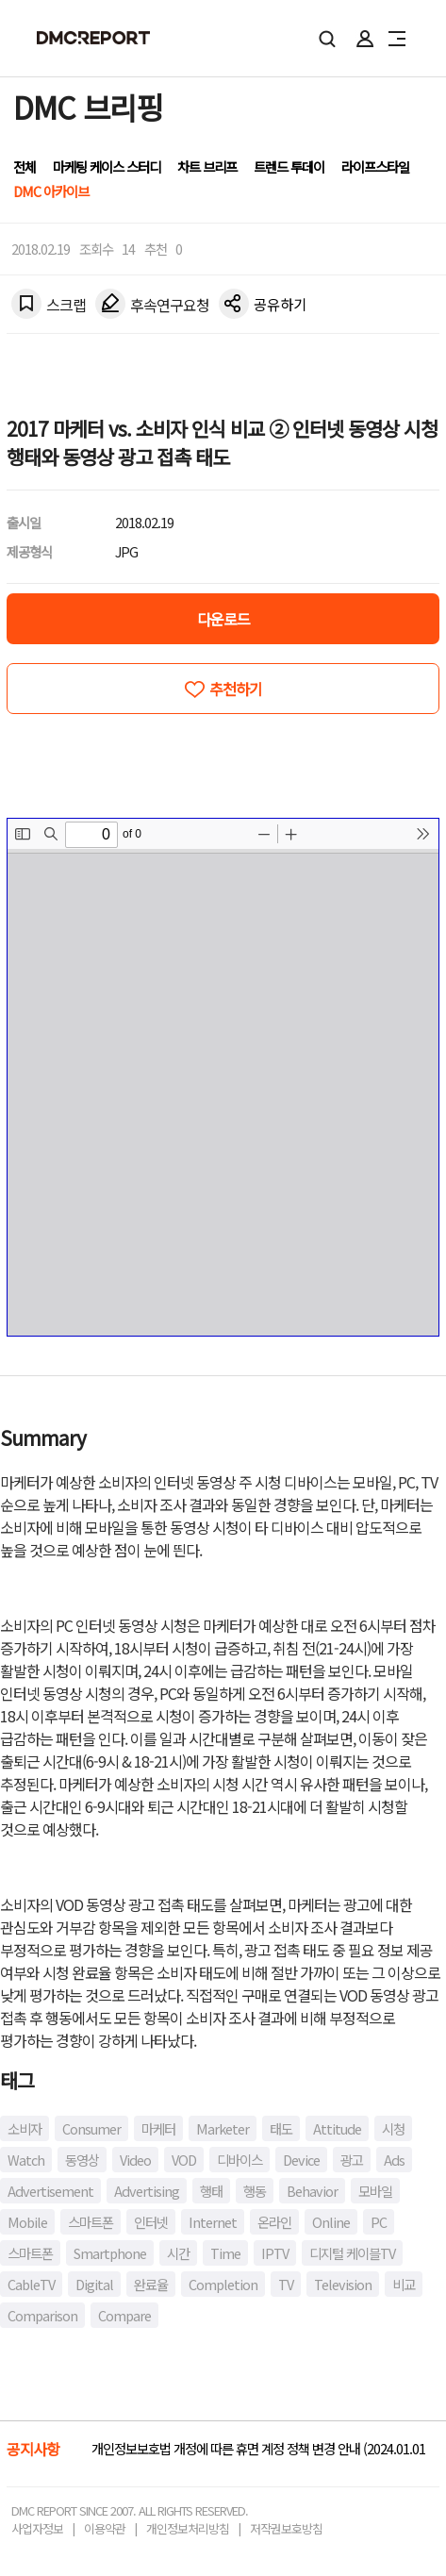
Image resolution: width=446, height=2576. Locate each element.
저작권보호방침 (286, 2528)
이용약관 (104, 2528)
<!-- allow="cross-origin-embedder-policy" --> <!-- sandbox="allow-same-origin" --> (223, 1077)
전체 (24, 166)
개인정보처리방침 (187, 2528)
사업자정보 (37, 2528)
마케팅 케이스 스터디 (106, 166)
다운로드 (223, 618)
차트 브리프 (207, 166)
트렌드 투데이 (289, 166)
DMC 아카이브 (51, 191)
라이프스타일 (375, 166)
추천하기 (235, 688)
